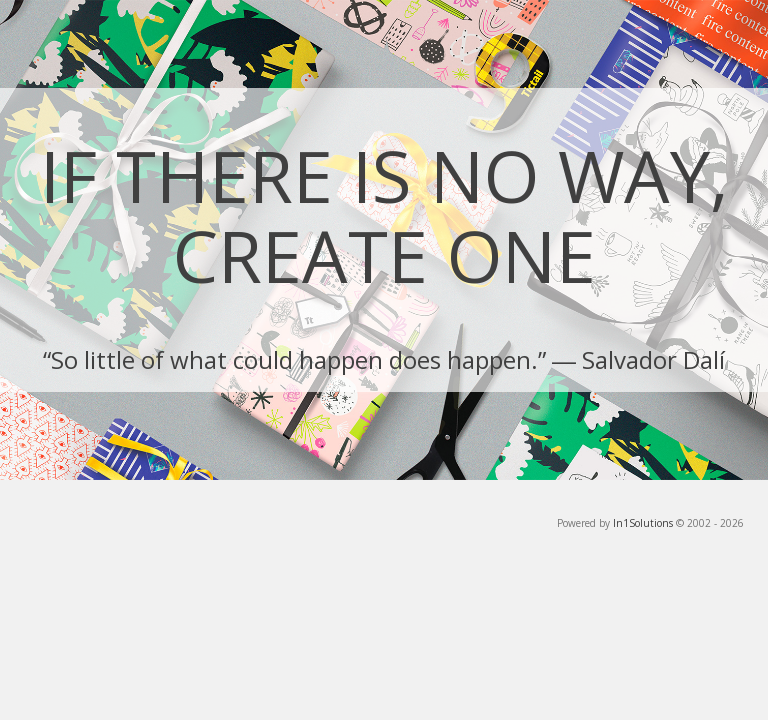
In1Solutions (643, 523)
